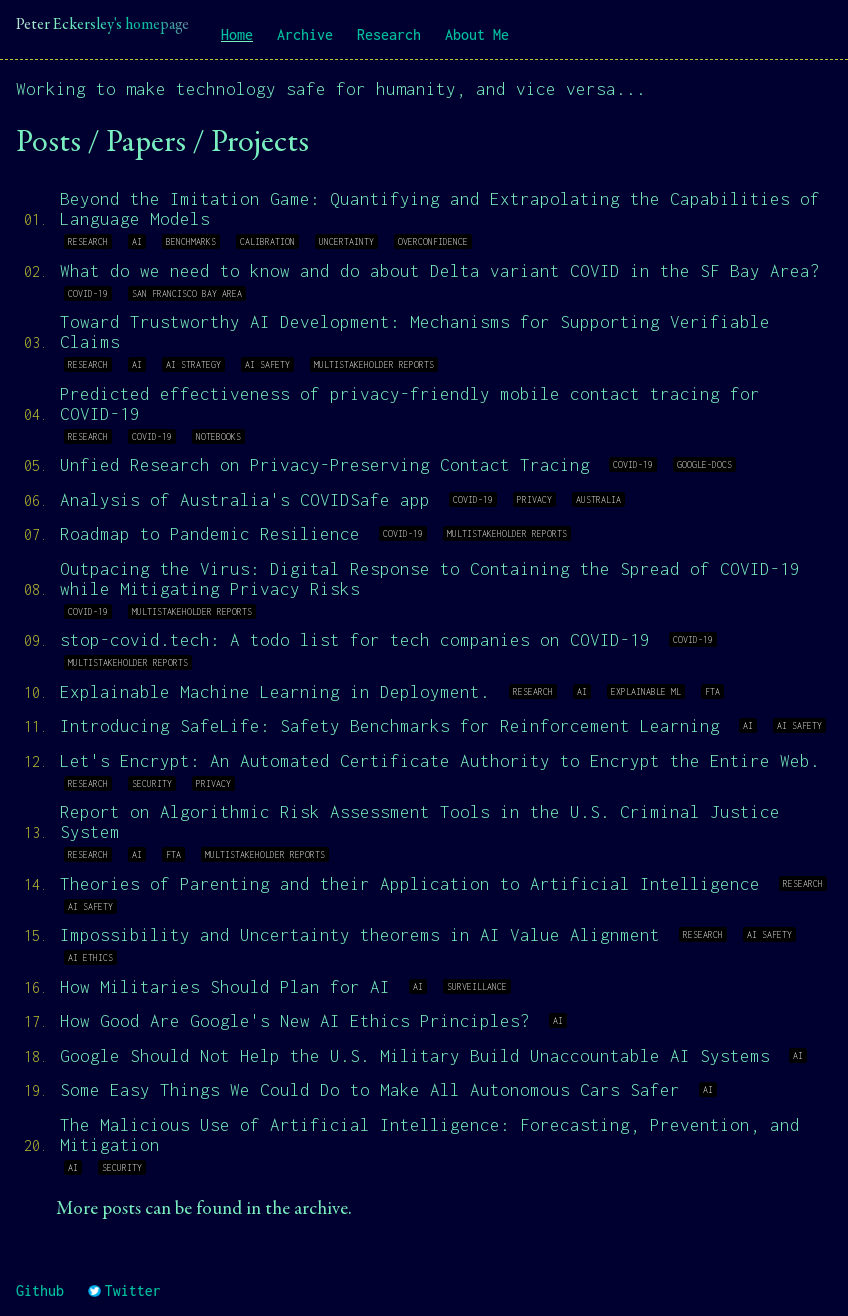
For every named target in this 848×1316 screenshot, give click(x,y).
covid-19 (88, 293)
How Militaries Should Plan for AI (225, 987)
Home (237, 34)
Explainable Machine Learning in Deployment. (275, 692)
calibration (267, 241)
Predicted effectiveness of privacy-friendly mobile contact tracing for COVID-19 (410, 404)
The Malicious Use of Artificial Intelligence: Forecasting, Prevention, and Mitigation (430, 1135)
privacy (534, 499)
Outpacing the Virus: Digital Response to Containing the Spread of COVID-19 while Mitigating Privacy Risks (430, 579)
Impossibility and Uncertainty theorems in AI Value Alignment (360, 935)
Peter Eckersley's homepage (102, 25)
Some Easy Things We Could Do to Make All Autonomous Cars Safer (370, 1090)
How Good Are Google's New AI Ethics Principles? (295, 1021)
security (152, 783)
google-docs (704, 464)
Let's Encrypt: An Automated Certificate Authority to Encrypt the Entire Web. (440, 761)
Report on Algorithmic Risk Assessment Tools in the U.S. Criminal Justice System (420, 822)
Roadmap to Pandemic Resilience (210, 534)
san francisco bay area (187, 293)
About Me (477, 34)
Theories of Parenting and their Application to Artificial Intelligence (410, 884)
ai (137, 241)
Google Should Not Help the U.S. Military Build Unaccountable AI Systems (415, 1056)
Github (40, 1290)
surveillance (477, 986)
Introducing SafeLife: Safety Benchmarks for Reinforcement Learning (390, 726)
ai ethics (90, 957)
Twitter (124, 1290)
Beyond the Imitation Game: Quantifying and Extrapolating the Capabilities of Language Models (440, 209)
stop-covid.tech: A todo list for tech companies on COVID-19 (355, 640)
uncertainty (346, 241)
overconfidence (433, 241)
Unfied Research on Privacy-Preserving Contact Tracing (325, 465)
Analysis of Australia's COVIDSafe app (245, 500)
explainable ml (646, 691)
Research (389, 34)
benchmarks (191, 241)
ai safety (267, 364)
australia (598, 499)
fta (712, 691)
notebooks (218, 436)
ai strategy (193, 364)
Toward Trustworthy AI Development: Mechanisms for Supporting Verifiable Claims (415, 332)
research (88, 241)
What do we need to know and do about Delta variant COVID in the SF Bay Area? (440, 271)
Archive (305, 34)
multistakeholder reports (374, 364)
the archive (306, 1209)
